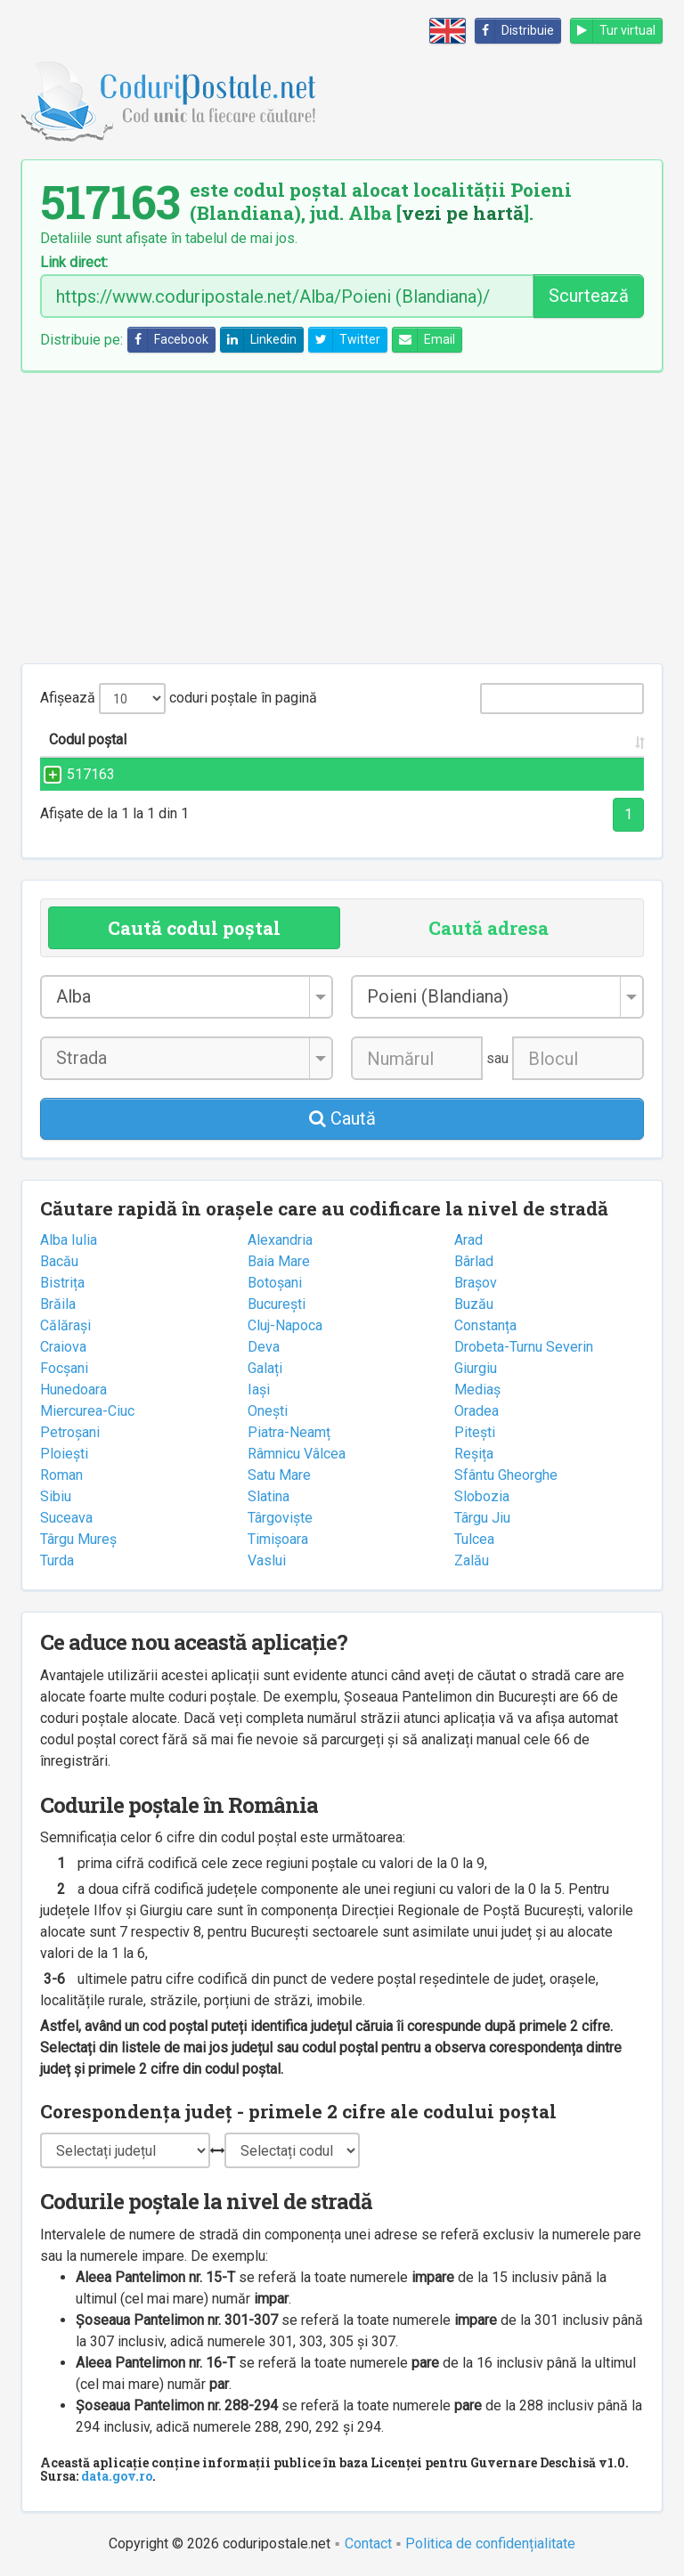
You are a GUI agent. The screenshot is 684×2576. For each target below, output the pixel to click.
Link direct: (74, 263)
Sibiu (55, 1496)
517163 (73, 774)
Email (424, 340)
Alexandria (280, 1239)
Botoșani (275, 1282)
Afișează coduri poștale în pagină (178, 698)
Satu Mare (279, 1475)
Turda (57, 1560)
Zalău (471, 1560)
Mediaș (477, 1389)
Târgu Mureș (78, 1539)
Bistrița (62, 1282)
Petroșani (70, 1432)
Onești (268, 1410)
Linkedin (259, 340)
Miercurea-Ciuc (87, 1410)
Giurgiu (475, 1368)
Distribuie (515, 31)
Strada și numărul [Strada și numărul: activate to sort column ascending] (228, 739)
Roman (61, 1475)
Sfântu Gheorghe (506, 1475)
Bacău (59, 1261)
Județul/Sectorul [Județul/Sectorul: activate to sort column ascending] (549, 739)
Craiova (63, 1346)
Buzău (473, 1304)
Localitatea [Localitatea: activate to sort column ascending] (375, 739)
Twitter (344, 340)
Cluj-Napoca (285, 1325)
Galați (265, 1368)
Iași (259, 1389)
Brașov (475, 1282)
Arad (468, 1239)
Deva (264, 1346)
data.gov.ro (116, 2475)
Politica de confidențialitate (490, 2543)
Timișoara (278, 1539)
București (276, 1304)
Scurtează (589, 295)
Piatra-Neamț (289, 1432)
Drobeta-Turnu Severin (523, 1346)
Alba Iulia (68, 1239)
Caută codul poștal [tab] (194, 927)
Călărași (65, 1325)
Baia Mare (279, 1261)
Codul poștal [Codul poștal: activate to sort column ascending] (87, 739)
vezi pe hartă (463, 212)
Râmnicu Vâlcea (297, 1453)
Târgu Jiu (482, 1517)
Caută (342, 1118)
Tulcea (474, 1539)
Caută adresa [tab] (488, 927)
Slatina (268, 1496)
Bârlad (473, 1261)
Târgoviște (280, 1517)
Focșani (64, 1368)
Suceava (66, 1517)
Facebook (168, 340)
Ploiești (64, 1453)
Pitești (474, 1432)
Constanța (485, 1325)
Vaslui (267, 1560)
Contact (368, 2543)
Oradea (476, 1410)
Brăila (58, 1304)
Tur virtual (613, 31)
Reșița (473, 1453)
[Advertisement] (342, 517)
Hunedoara (73, 1389)
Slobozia (481, 1496)
